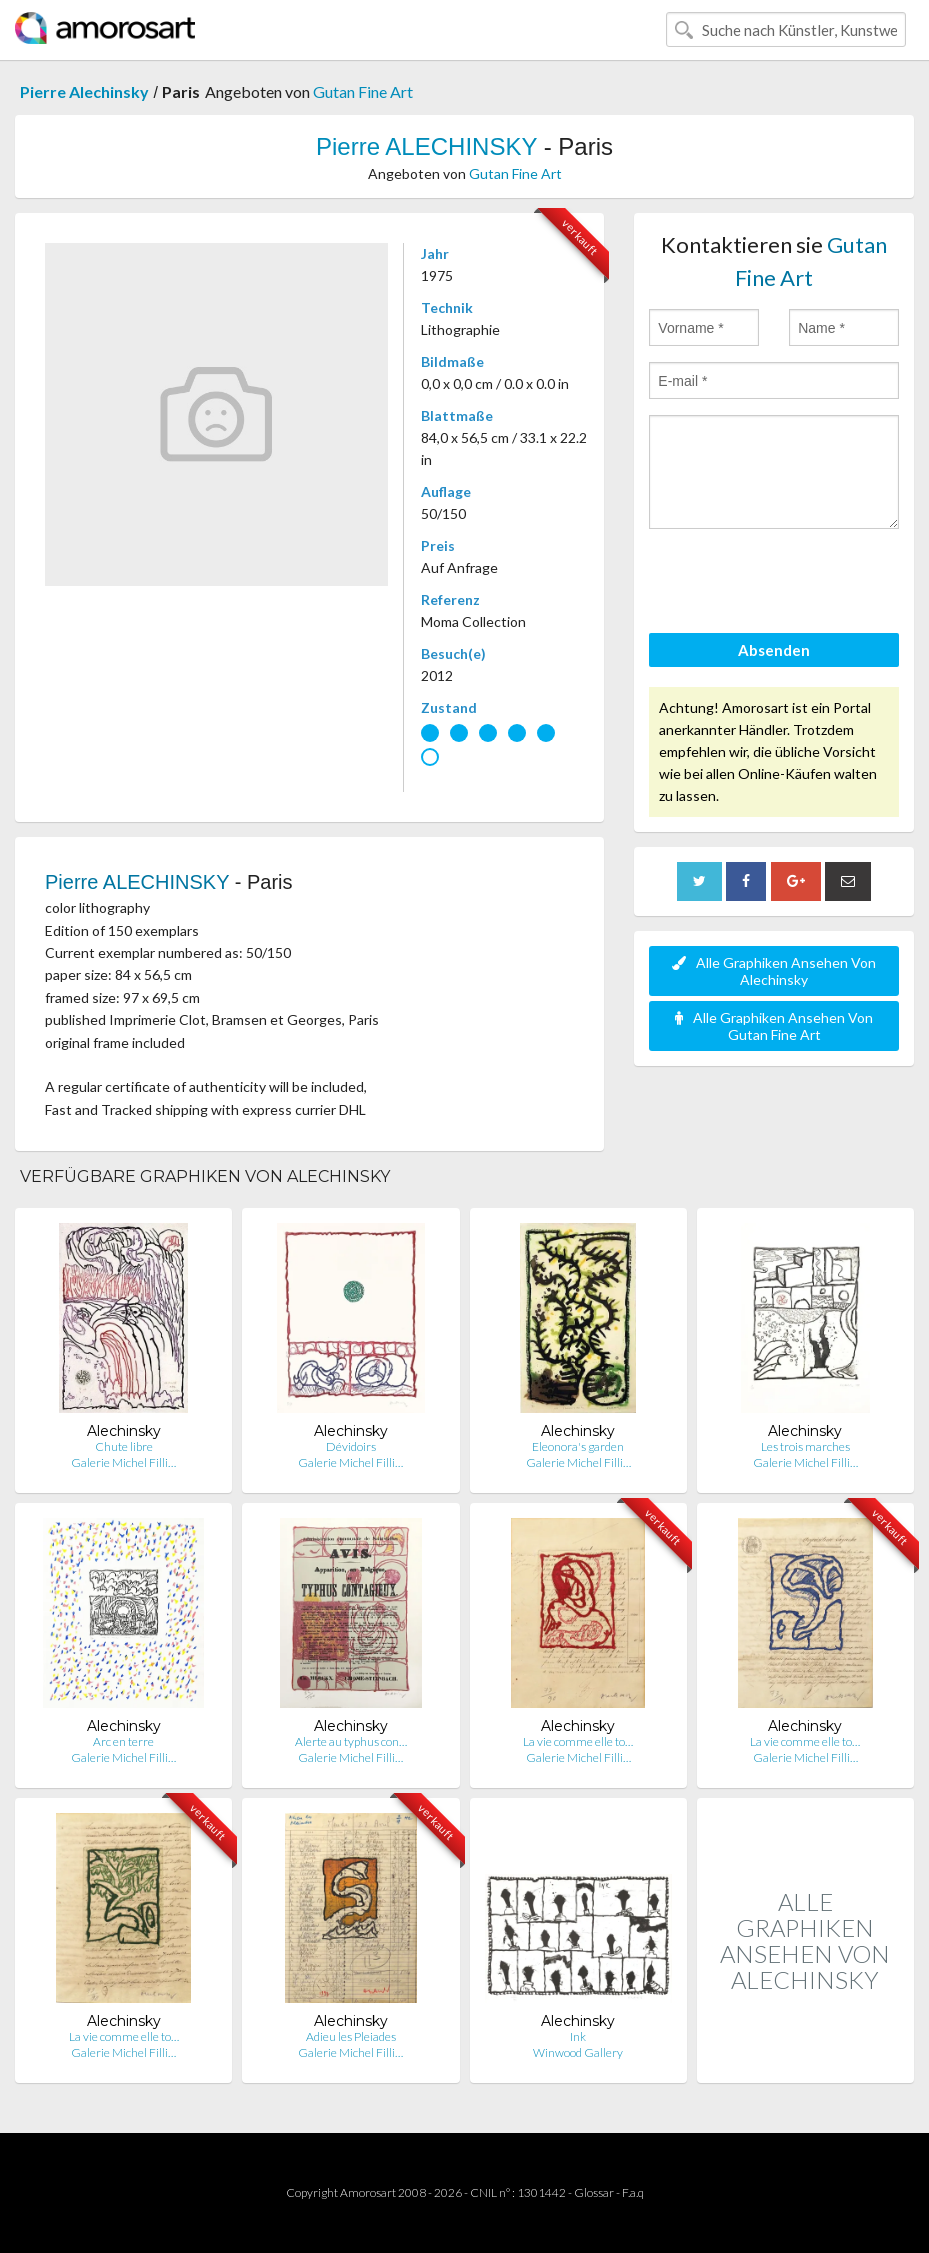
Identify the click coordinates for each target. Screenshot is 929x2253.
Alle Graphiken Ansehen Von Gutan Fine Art (774, 1026)
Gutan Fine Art (363, 91)
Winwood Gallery (578, 2052)
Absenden (774, 650)
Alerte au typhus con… (351, 1741)
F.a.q (633, 2192)
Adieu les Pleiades (351, 2036)
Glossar (594, 2192)
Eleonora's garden (578, 1446)
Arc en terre (123, 1741)
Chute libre (124, 1446)
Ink (578, 2036)
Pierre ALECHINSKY (426, 146)
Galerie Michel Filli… (123, 1462)
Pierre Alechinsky (84, 91)
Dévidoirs (351, 1446)
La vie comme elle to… (578, 1741)
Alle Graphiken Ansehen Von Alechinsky (774, 971)
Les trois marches (805, 1446)
